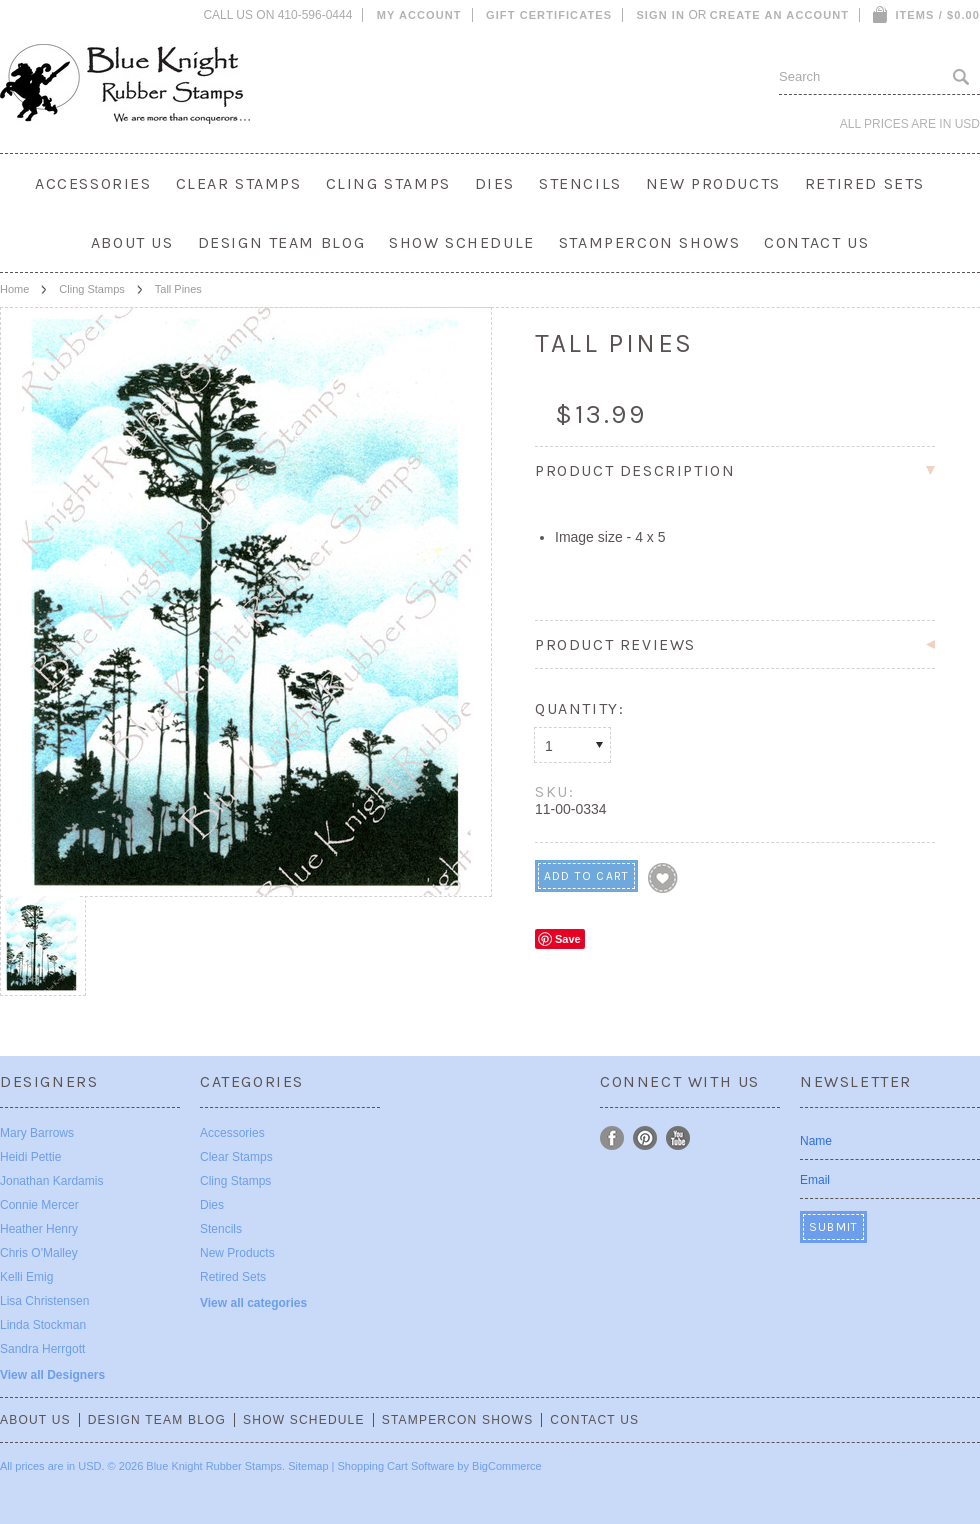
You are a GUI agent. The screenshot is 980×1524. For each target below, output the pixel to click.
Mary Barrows (37, 1133)
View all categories (253, 1303)
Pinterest (645, 1138)
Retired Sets (865, 183)
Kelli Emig (26, 1277)
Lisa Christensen (44, 1301)
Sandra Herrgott (42, 1349)
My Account (419, 15)
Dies (495, 183)
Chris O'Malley (39, 1253)
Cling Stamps (388, 183)
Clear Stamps (239, 183)
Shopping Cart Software (396, 1466)
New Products (713, 183)
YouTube (678, 1138)
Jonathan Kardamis (51, 1181)
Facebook (612, 1138)
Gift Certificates (549, 15)
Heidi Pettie (30, 1157)
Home (14, 289)
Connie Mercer (39, 1205)
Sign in (660, 15)
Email (815, 1180)
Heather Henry (39, 1229)
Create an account (779, 15)
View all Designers (52, 1375)
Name (816, 1141)
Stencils (580, 183)
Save (568, 939)
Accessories (93, 183)
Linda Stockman (43, 1325)
